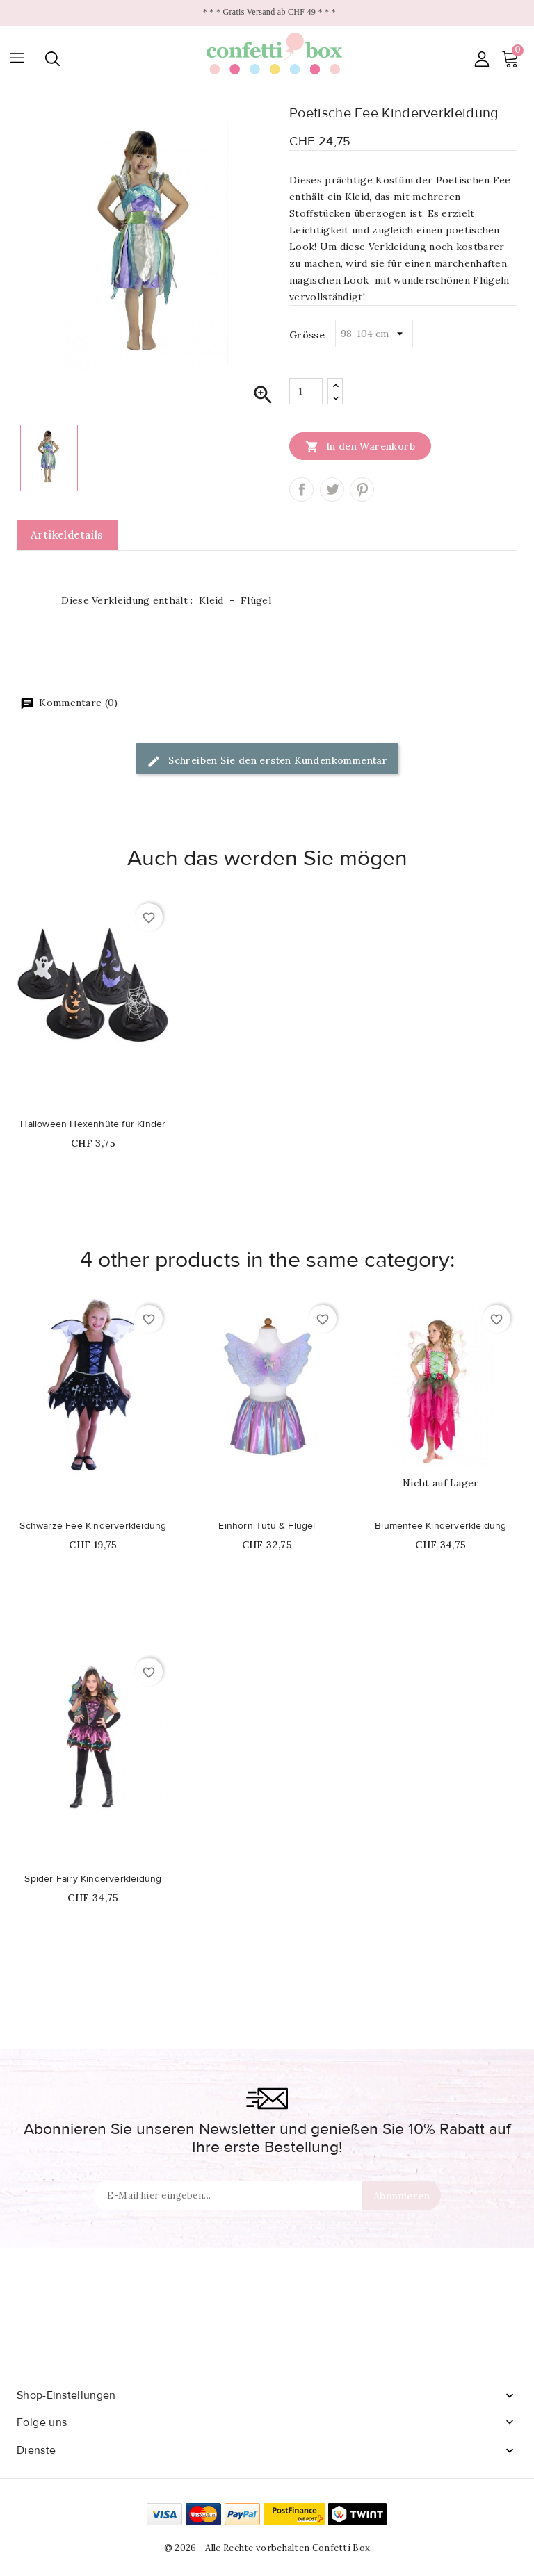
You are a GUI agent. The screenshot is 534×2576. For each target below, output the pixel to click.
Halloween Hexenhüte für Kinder (92, 1124)
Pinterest (361, 489)
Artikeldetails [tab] (67, 534)
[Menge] (306, 391)
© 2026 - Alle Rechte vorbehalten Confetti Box (267, 2548)
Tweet (332, 489)
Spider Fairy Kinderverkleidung (92, 1879)
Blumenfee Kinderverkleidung (440, 1526)
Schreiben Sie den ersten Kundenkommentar (267, 761)
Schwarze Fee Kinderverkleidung (92, 1526)
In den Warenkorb (360, 446)
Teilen (301, 489)
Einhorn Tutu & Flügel (266, 1526)
